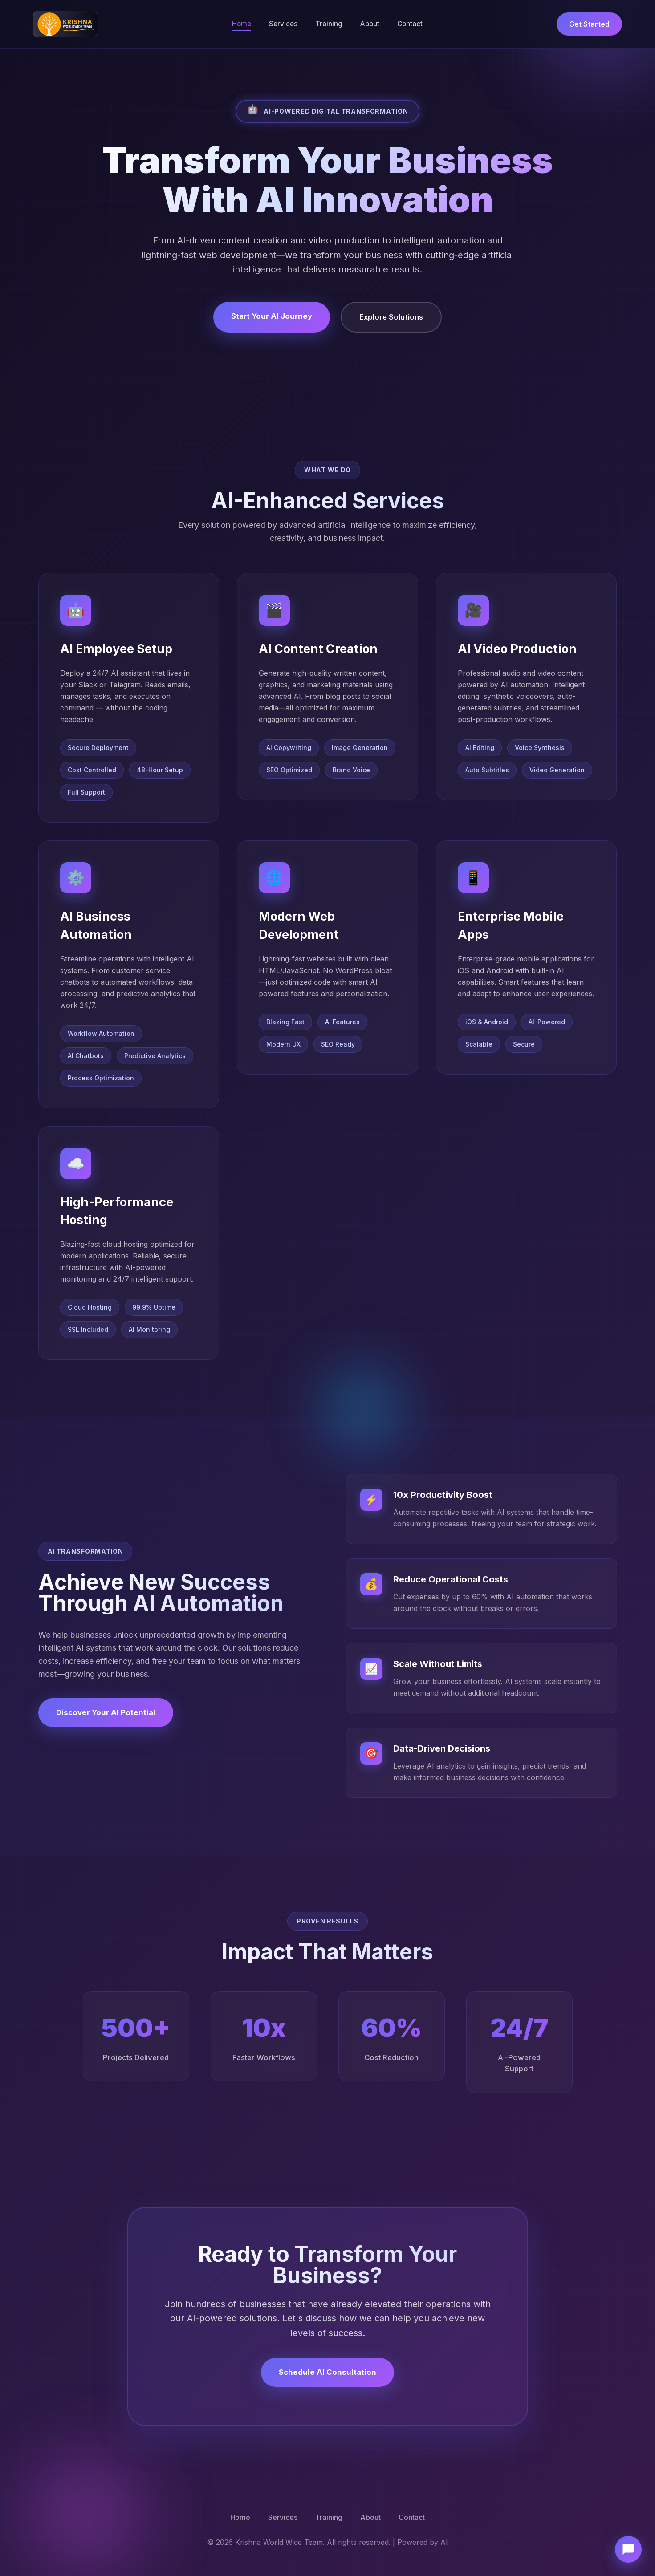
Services (283, 24)
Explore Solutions (391, 316)
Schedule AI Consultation (327, 2372)
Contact (410, 24)
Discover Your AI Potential (105, 1712)
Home (241, 24)
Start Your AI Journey (271, 316)
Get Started (589, 24)
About (369, 24)
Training (328, 24)
